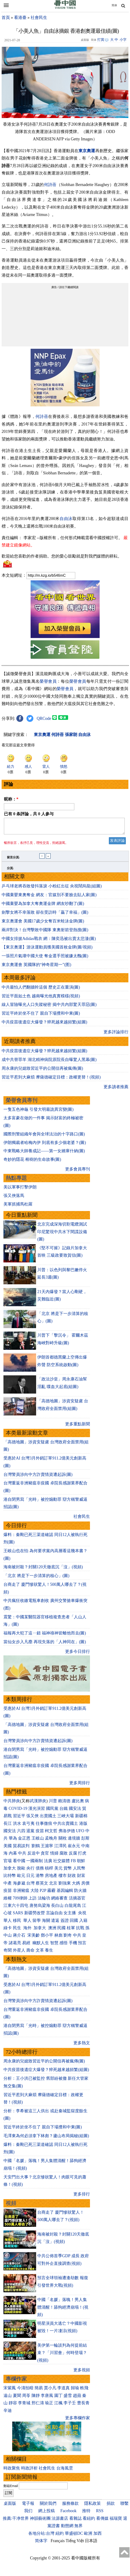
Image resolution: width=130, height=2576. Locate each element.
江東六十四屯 (15, 1908)
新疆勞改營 (34, 1915)
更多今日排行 (77, 1654)
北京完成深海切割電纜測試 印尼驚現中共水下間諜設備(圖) (62, 1234)
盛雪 (68, 2398)
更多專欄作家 (77, 2420)
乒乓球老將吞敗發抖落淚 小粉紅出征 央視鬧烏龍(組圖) (52, 888)
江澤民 (60, 1848)
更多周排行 (79, 1785)
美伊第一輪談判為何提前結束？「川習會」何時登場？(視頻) (62, 2355)
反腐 (73, 1856)
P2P (43, 1893)
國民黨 (52, 1811)
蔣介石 (19, 1938)
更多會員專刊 (77, 1172)
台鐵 (63, 1811)
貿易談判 (22, 1848)
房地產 (51, 1878)
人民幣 (79, 1871)
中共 (22, 1856)
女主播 (70, 1915)
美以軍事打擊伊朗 (20, 1190)
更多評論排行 (116, 1034)
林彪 (58, 1938)
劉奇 (68, 1938)
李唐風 (47, 2398)
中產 (7, 1886)
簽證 (65, 1923)
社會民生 (39, 17)
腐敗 (63, 1856)
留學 (36, 1923)
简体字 (41, 2543)
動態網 (67, 2528)
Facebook (68, 2513)
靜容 (13, 2405)
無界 (78, 2528)
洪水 (17, 1826)
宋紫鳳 (9, 2390)
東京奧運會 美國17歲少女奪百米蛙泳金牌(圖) (43, 924)
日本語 (91, 2543)
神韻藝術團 (40, 2521)
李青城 (24, 2405)
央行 (30, 1871)
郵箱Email (10, 2488)
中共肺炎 (11, 1803)
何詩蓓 (50, 184)
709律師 (20, 1901)
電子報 (28, 2506)
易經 (27, 1945)
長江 (7, 1826)
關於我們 (48, 2506)
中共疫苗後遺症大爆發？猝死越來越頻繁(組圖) (44, 1024)
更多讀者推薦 (116, 1089)
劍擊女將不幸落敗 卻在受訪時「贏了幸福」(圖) (45, 915)
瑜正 (49, 2405)
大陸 (34, 1893)
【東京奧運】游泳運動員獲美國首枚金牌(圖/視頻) (47, 950)
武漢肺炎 (38, 1803)
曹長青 (83, 2405)
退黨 (30, 1833)
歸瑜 (75, 2390)
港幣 (40, 1878)
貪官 (45, 1856)
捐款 (111, 2506)
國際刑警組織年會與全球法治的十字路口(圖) (44, 1136)
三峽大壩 (65, 1818)
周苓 (26, 2398)
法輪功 (44, 1901)
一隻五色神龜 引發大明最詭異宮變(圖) (38, 1112)
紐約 (59, 2536)
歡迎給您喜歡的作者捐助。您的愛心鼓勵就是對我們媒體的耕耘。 (62, 556)
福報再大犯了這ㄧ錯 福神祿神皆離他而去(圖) (44, 1636)
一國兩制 (34, 1863)
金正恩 (24, 1841)
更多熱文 (81, 2045)
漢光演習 (36, 1811)
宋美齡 (33, 1938)
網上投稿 (46, 2513)
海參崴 (19, 1886)
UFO (80, 1833)
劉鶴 (36, 1848)
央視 (82, 1915)
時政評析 (29, 2471)
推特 (86, 2513)
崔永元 (74, 1848)
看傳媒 (102, 2521)
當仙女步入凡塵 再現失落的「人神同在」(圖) (44, 1644)
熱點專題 (16, 1181)
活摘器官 (77, 1901)
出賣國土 (48, 1818)
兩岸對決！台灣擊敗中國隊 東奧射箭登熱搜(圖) (45, 932)
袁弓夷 (28, 1826)
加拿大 (9, 1871)
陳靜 (36, 2398)
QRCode (44, 718)
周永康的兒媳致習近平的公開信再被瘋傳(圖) (42, 1071)
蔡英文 (42, 1886)
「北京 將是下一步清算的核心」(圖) (36, 1578)
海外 (28, 1930)
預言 (82, 1945)
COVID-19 (18, 1811)
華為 (13, 1841)
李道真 (63, 2390)
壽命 (30, 1953)
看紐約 (89, 2521)
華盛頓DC (74, 2536)
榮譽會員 (48, 681)
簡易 (39, 2390)
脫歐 (21, 1871)
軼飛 (84, 2390)
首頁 (6, 17)
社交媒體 (61, 1863)
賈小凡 (50, 2390)
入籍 (83, 1923)
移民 (17, 1923)
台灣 (30, 1886)
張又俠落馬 (13, 1198)
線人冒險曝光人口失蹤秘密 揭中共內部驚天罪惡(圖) (49, 1007)
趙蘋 (77, 2398)
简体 (114, 5)
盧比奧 (78, 1803)
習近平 (19, 1818)
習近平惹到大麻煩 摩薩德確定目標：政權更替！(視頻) (51, 1080)
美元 (58, 1871)
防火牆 (80, 1893)
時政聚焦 (11, 2471)
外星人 (19, 1953)
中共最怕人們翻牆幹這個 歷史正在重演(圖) (41, 990)
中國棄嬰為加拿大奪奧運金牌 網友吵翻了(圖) (43, 906)
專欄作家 (16, 2381)
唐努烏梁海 (39, 1908)
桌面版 (10, 2506)
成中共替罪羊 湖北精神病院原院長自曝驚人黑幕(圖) (49, 1062)
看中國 (19, 1863)
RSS (99, 2513)
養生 (49, 1953)
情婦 (54, 1856)
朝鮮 (81, 1863)
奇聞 (7, 1953)
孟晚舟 (51, 1841)
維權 (7, 1901)
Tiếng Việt (75, 2543)
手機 (73, 1945)
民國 (61, 1930)
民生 (17, 1930)
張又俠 (32, 1818)
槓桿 (49, 1871)
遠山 (7, 2398)
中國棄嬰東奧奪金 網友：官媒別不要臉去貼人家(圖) (49, 897)
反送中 (33, 1856)
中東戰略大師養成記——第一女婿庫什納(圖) (44, 1153)
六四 (21, 1833)
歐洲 (88, 2536)
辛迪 (7, 2413)
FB (73, 1863)
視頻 (11, 2206)
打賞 (100, 39)
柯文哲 (51, 1833)
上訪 (32, 1901)
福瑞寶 (116, 2521)
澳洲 (52, 1930)
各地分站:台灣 (41, 2536)
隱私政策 (92, 2506)
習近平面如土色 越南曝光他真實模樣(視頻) (41, 998)
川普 (53, 1803)
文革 (40, 1953)
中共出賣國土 (65, 1826)
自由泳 (66, 518)
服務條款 (70, 2506)
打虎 (82, 1856)
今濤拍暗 (25, 2390)
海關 (46, 1923)
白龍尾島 (73, 1908)
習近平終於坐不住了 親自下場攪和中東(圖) (41, 1016)
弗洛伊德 (66, 1833)
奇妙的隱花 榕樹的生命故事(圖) (32, 1162)
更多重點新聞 (77, 1426)
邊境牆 (74, 1841)
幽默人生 (40, 1945)
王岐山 (38, 1841)
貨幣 (68, 1871)
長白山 (57, 1908)
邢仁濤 (38, 2405)
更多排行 (81, 2197)
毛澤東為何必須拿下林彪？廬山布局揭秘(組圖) (46, 2138)
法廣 (48, 1863)
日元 (30, 1878)
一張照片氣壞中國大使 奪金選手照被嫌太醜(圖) (45, 958)
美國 (7, 1848)
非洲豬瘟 (21, 1893)
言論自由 (54, 1915)
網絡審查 (59, 1901)
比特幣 (9, 1878)
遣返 (55, 1923)
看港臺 (20, 17)
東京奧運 (86, 150)
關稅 (62, 1841)
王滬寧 (47, 1848)
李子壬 (70, 2405)
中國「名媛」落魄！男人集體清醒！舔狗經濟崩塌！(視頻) (62, 2310)
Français (58, 2543)
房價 (85, 1886)
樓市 (62, 1878)
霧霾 (51, 1893)
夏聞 (17, 2398)
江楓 (58, 2405)
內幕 (13, 1856)
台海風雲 (64, 2471)
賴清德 (64, 1803)
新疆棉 (81, 1818)
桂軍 (71, 1930)
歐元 (21, 1878)
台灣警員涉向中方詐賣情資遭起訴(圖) (37, 1477)
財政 (72, 1878)
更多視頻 (81, 2372)
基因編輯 (65, 1893)
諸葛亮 (15, 1945)
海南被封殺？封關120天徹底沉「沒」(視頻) (43, 1569)
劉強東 (64, 1886)
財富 (81, 1878)
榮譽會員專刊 (22, 1103)
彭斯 (85, 1841)
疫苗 (40, 1833)
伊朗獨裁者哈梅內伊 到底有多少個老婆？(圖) (44, 1145)
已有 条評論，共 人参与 (29, 814)
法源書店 (60, 2521)
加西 (97, 2536)
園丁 (58, 2398)
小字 (123, 39)
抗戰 (80, 1930)
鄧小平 (47, 1938)
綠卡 (7, 1930)
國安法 (75, 1811)
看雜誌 (75, 2521)
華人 (7, 1923)
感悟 (63, 1945)
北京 (53, 1886)
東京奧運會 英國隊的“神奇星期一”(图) (36, 967)
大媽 (76, 1886)
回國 (74, 1923)
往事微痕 (44, 1826)
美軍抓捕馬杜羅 (17, 1207)
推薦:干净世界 (16, 2521)
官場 (7, 1863)
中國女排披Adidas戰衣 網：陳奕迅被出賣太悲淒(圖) (49, 941)
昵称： (11, 799)
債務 (40, 1871)
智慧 (54, 1945)
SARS (18, 1915)
